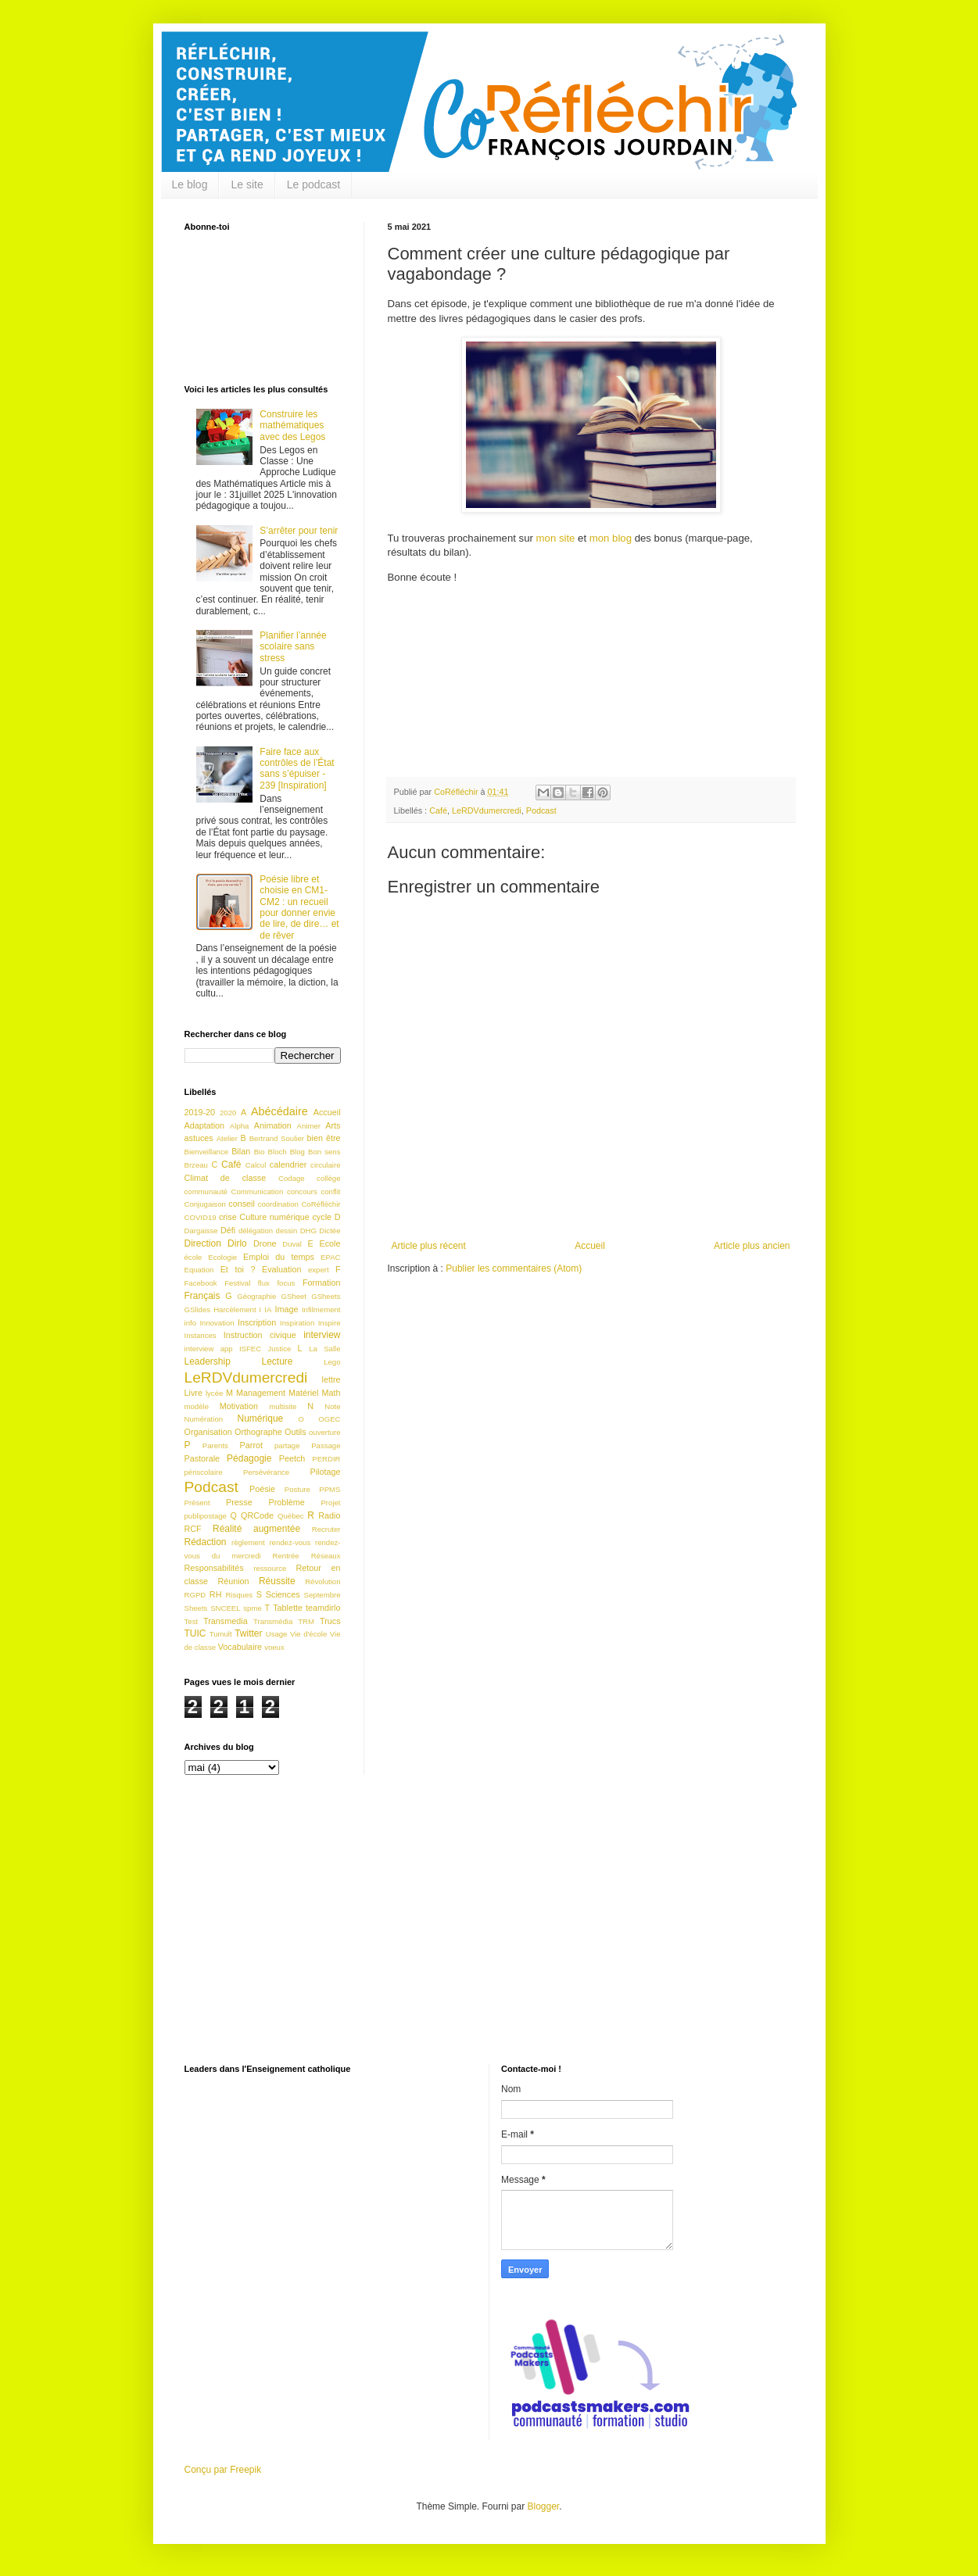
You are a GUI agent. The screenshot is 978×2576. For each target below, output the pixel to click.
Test (191, 1621)
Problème (286, 1502)
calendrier (288, 1164)
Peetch (292, 1458)
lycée (214, 1393)
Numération (204, 1419)
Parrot (251, 1445)
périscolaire (203, 1472)
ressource (269, 1568)
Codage (291, 1178)
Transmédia (272, 1621)
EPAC (330, 1257)
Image (286, 1309)
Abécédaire (279, 1111)
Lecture (277, 1361)
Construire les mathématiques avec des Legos (292, 425)
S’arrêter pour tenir (299, 530)
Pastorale (202, 1458)
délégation (255, 1230)
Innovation (216, 1322)
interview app (208, 1348)
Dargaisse (201, 1230)
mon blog (610, 538)
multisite (282, 1406)
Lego (332, 1362)
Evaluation (281, 1269)
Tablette (288, 1607)
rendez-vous (289, 1542)
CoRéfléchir (320, 1204)
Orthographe (258, 1431)
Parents (215, 1445)
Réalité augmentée (256, 1528)
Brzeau (196, 1165)
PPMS (329, 1489)
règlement (248, 1542)
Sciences (283, 1594)
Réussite (277, 1581)
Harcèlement (234, 1309)
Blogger (544, 2506)
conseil (241, 1203)
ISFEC (250, 1348)
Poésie (262, 1489)
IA (267, 1309)
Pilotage (325, 1471)
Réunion (233, 1581)
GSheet (293, 1296)
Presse (239, 1502)
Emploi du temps (278, 1256)
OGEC (329, 1419)
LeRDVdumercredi (486, 810)
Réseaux (326, 1555)
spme (252, 1608)
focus (286, 1283)
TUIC (195, 1633)
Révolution (322, 1581)
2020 (228, 1112)
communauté (205, 1191)
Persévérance (266, 1472)
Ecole (330, 1243)
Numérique (261, 1418)
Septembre (322, 1594)
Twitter (248, 1633)
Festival (237, 1283)
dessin (287, 1230)
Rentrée (286, 1555)
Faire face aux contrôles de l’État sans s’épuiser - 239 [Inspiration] (297, 768)
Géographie (256, 1296)
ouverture (325, 1432)
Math (331, 1392)
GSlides (197, 1309)
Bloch (277, 1151)
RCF (193, 1528)
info (190, 1322)
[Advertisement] (489, 1931)
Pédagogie (249, 1458)
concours (302, 1191)
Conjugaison (205, 1204)
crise (228, 1217)
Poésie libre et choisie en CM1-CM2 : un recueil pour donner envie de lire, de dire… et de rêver (299, 907)
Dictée (329, 1230)
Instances (200, 1335)
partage (287, 1445)
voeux (274, 1647)
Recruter (326, 1529)
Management (260, 1392)
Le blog (190, 184)
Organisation (208, 1431)
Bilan (240, 1151)
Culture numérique (274, 1217)
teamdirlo (323, 1607)
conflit (330, 1191)
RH (216, 1594)
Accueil (590, 1245)
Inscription (257, 1322)
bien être (324, 1138)
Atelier (227, 1138)
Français (202, 1295)
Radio (329, 1515)
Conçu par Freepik (223, 2469)
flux (264, 1283)
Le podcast (314, 184)
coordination (278, 1204)
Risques (239, 1594)
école (193, 1257)
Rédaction (205, 1542)
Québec (291, 1516)
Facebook (200, 1283)
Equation (199, 1269)
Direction (202, 1243)
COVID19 (200, 1217)
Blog (297, 1151)
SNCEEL (225, 1608)
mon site (555, 538)
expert (318, 1269)
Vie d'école (308, 1634)
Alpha (239, 1126)
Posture (297, 1489)
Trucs (330, 1621)
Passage (325, 1445)
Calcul (256, 1165)
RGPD (195, 1594)
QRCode (257, 1515)
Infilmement (321, 1309)
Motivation (239, 1406)
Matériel (303, 1392)
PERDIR (326, 1458)
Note (332, 1406)
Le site (247, 184)
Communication (257, 1191)
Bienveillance (206, 1151)
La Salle (324, 1348)
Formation (322, 1282)
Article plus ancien (752, 1245)
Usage (277, 1634)
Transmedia (225, 1621)
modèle (196, 1406)
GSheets (325, 1296)
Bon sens (324, 1151)
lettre (330, 1379)
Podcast (541, 810)
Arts (332, 1125)
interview (321, 1334)
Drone (264, 1243)
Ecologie (222, 1257)
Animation (273, 1125)
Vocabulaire (240, 1646)
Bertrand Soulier (276, 1138)
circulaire (325, 1165)
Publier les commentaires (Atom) (514, 1268)
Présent (197, 1502)
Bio (259, 1151)
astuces (198, 1138)
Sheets (196, 1608)
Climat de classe (225, 1177)
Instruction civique (260, 1335)
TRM (306, 1621)
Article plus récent (429, 1245)
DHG (308, 1230)
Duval (292, 1244)
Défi (227, 1230)
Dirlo (237, 1243)
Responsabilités (214, 1567)
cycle (321, 1217)
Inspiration (297, 1322)
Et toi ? (238, 1269)
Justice (279, 1348)
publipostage (205, 1516)
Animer (309, 1126)
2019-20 (200, 1112)
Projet (330, 1502)
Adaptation (204, 1125)
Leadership (207, 1361)
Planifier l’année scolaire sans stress (293, 647)
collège (328, 1178)
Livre (193, 1392)
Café (438, 810)
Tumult (221, 1634)
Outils (295, 1431)
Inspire (329, 1322)
